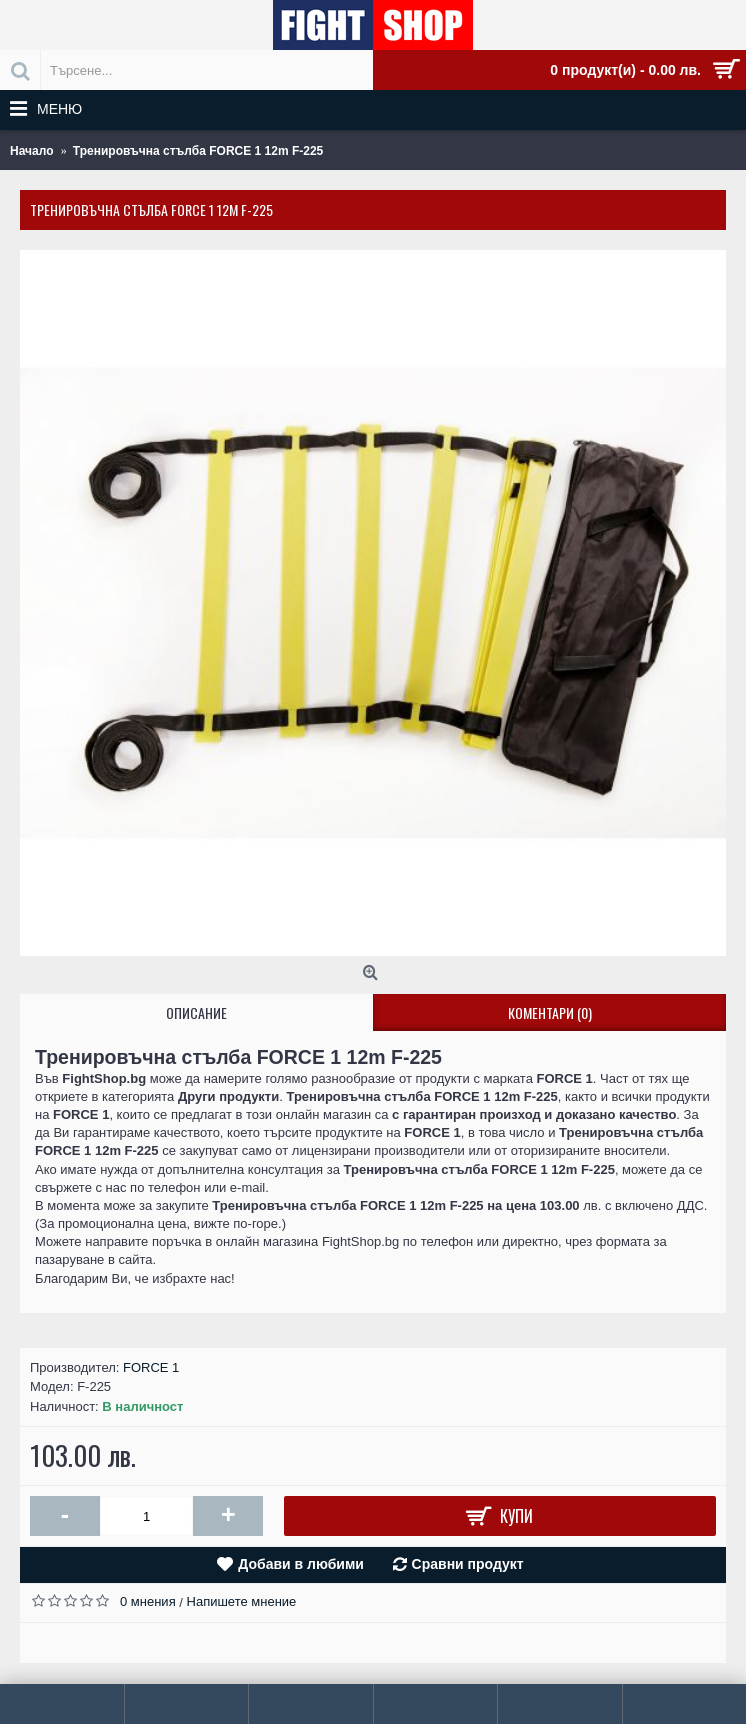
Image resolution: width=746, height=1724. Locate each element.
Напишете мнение (242, 1601)
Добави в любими (301, 1564)
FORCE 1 (151, 1367)
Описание (196, 1012)
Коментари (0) (550, 1012)
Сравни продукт (468, 1564)
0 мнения (148, 1601)
